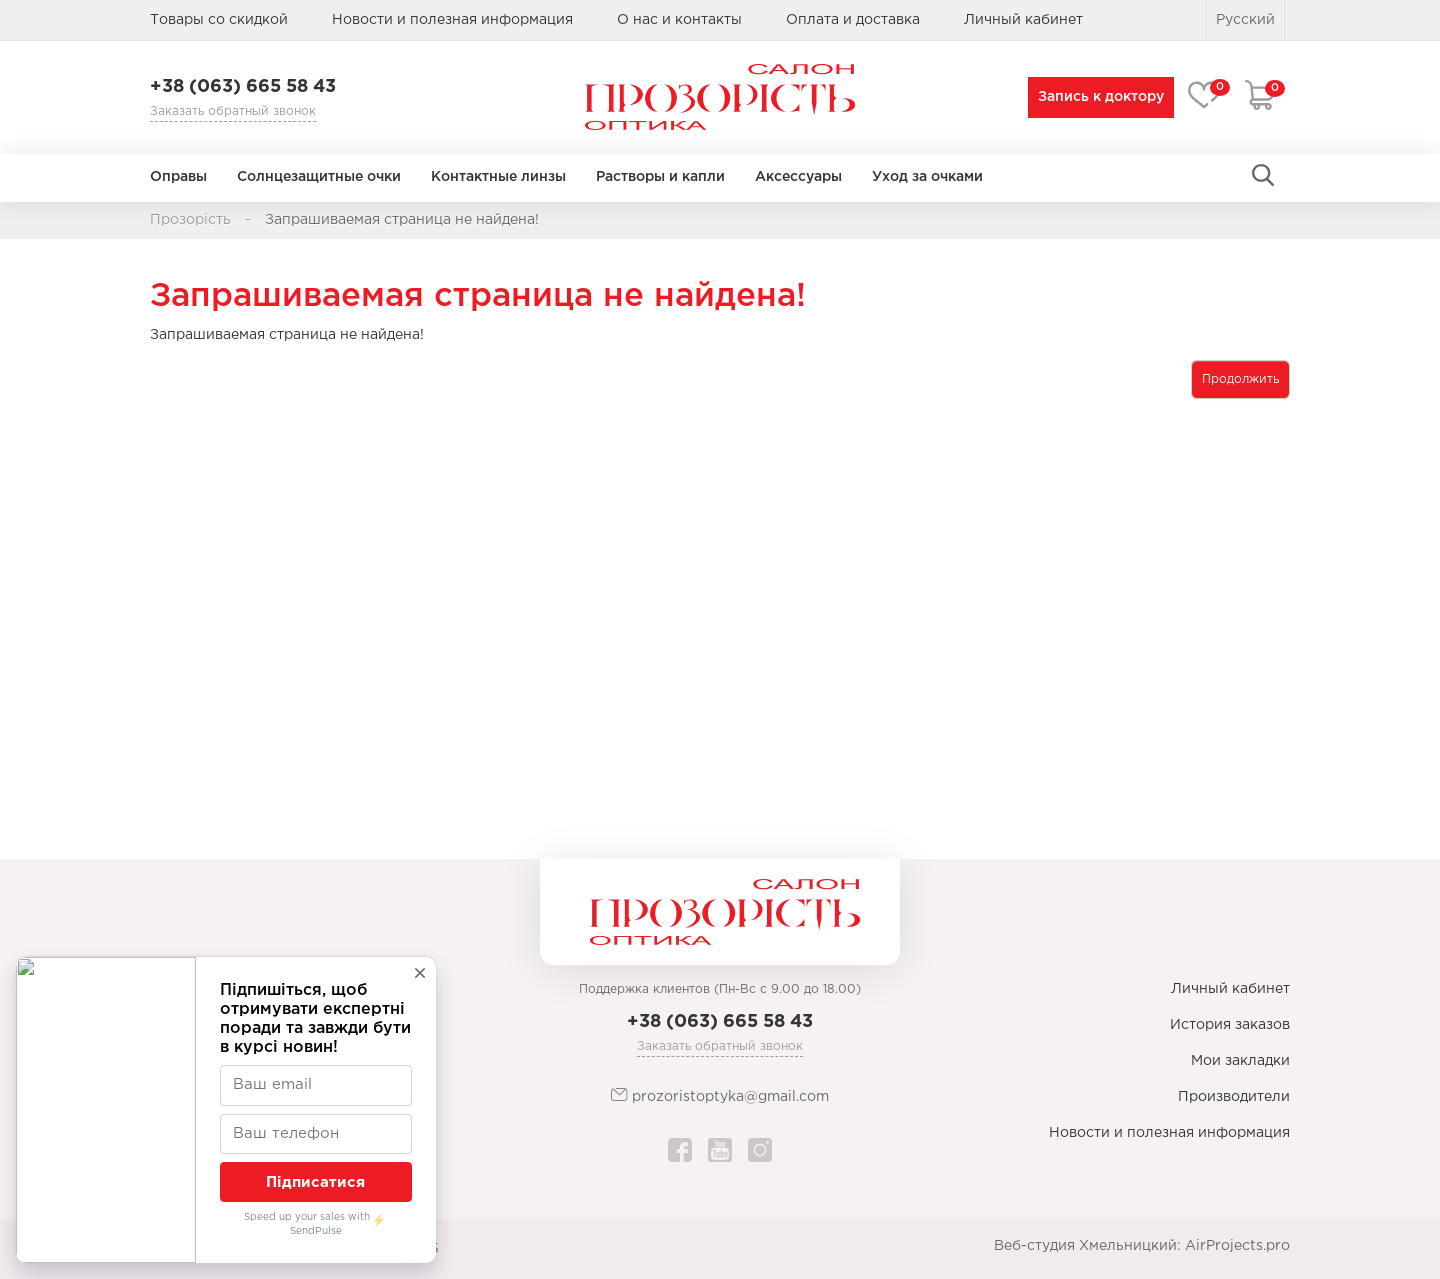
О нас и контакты (679, 20)
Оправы (178, 177)
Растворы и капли (660, 177)
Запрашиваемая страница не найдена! (402, 220)
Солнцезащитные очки (319, 177)
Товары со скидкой (219, 20)
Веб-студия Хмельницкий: (1087, 1246)
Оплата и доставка (853, 20)
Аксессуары (798, 177)
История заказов (1230, 1025)
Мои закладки (1240, 1061)
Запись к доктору (1097, 97)
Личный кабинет (1230, 989)
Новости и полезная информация (452, 20)
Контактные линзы (498, 177)
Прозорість (190, 220)
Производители (1234, 1097)
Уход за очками (927, 177)
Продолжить (1240, 379)
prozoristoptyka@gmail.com (720, 1095)
